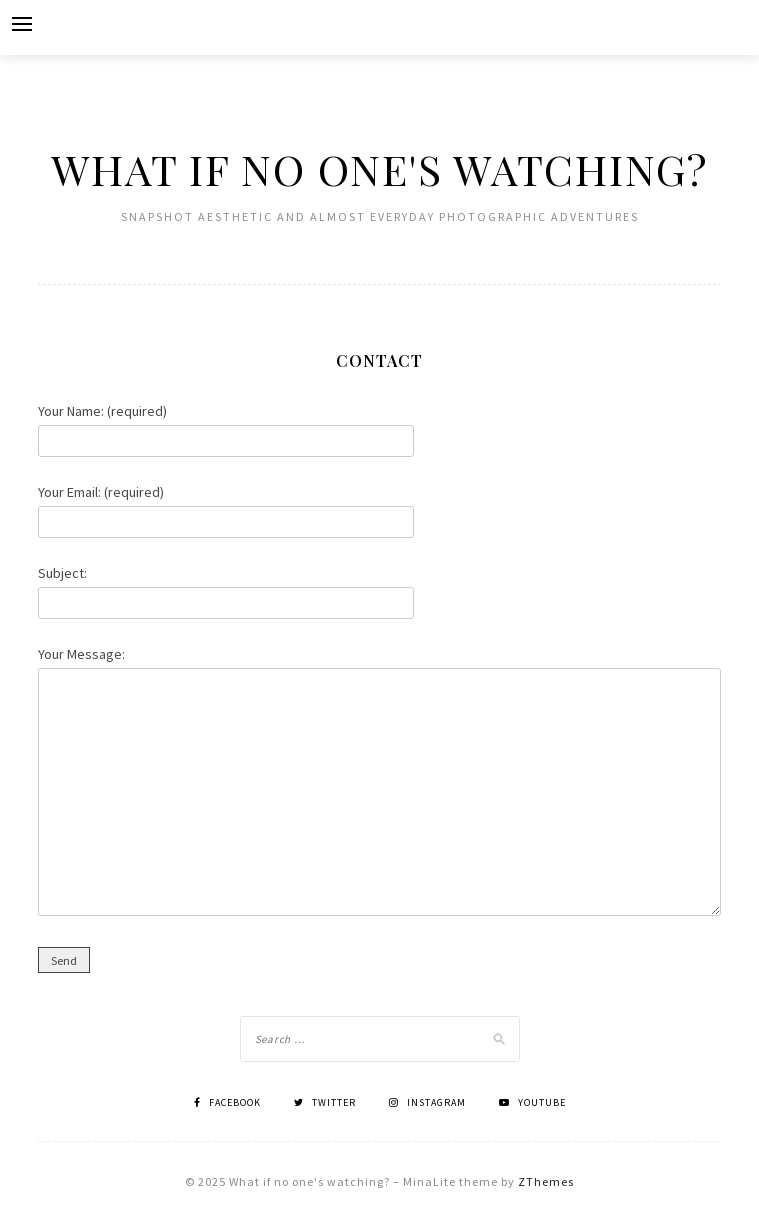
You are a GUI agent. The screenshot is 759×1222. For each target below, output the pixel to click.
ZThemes (546, 1181)
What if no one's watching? (379, 169)
